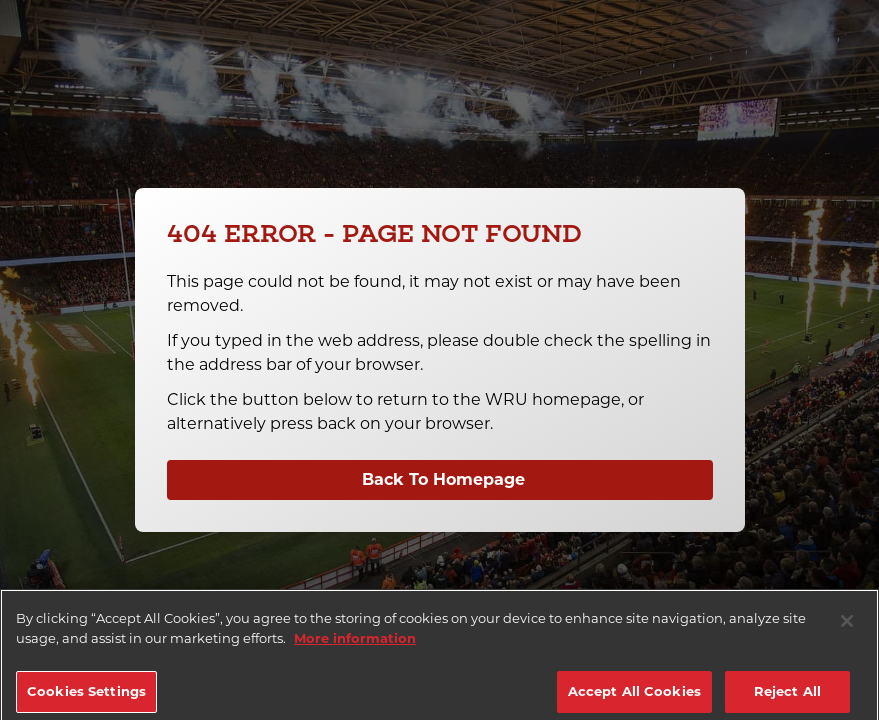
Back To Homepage (443, 479)
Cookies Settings (86, 698)
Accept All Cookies (634, 698)
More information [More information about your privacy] (355, 645)
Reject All (787, 698)
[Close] (847, 628)
